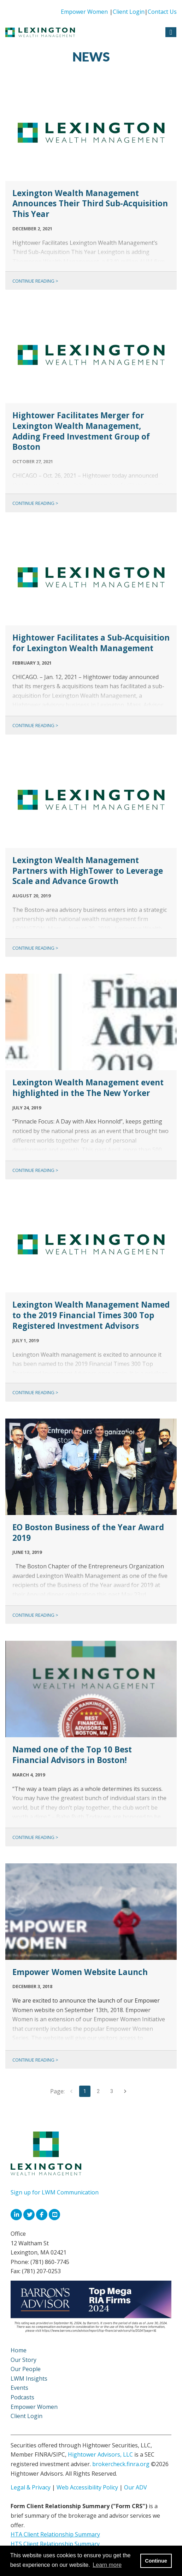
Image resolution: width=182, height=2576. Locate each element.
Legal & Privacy (31, 2487)
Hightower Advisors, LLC (100, 2454)
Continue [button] (156, 2561)
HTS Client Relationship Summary (55, 2544)
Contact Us (162, 12)
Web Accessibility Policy (87, 2487)
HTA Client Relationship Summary (55, 2534)
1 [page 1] (84, 2091)
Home (19, 2350)
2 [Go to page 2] (98, 2091)
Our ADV (135, 2487)
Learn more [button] (107, 2565)
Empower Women (84, 12)
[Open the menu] (171, 32)
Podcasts (22, 2397)
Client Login (129, 12)
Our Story (23, 2360)
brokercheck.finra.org (120, 2464)
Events (19, 2388)
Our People (26, 2369)
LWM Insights (29, 2378)
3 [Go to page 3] (111, 2091)
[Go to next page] (125, 2091)
